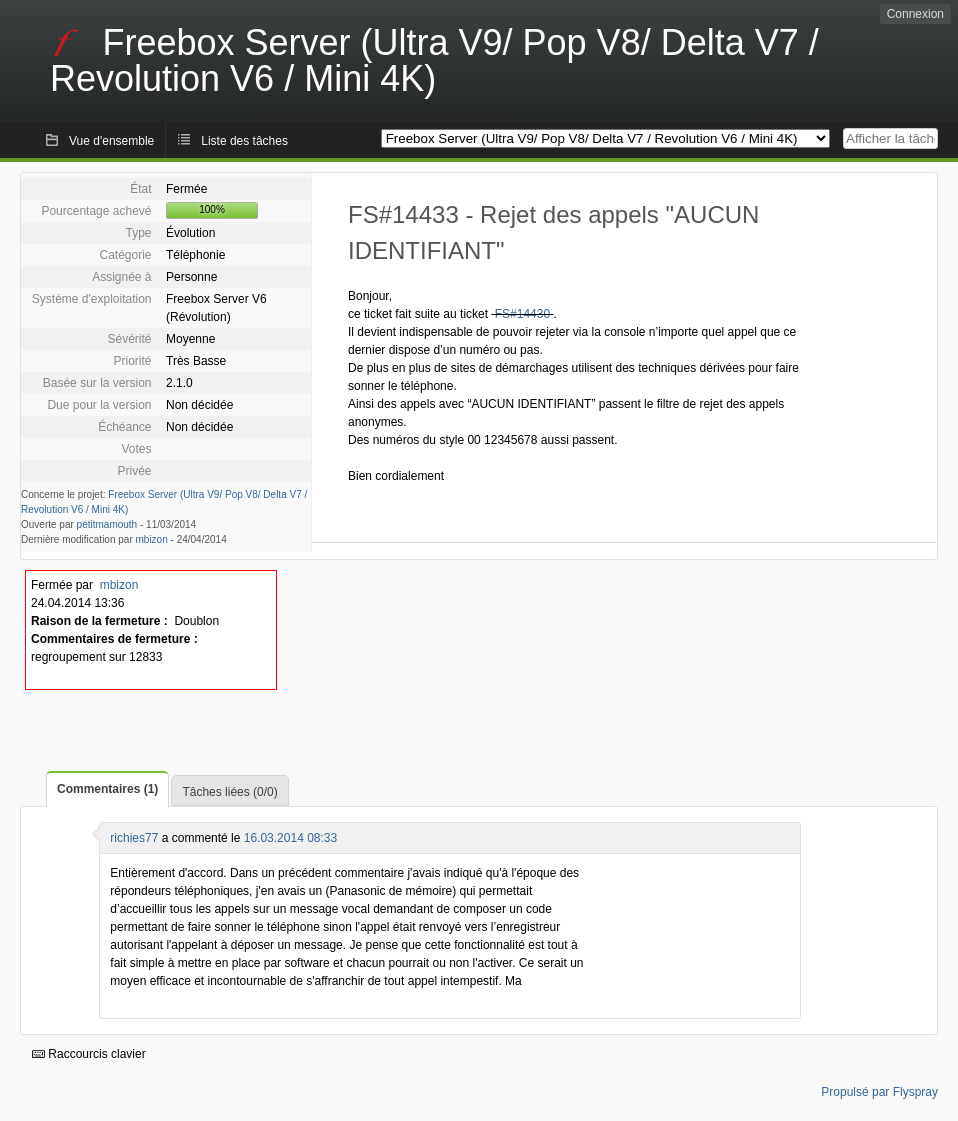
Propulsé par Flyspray (879, 1092)
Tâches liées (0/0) (229, 792)
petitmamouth (107, 524)
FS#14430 (522, 314)
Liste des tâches (244, 141)
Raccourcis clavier (89, 1054)
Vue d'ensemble (111, 141)
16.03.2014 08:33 (290, 838)
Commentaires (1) (107, 789)
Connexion (915, 14)
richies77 (134, 838)
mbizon (152, 539)
